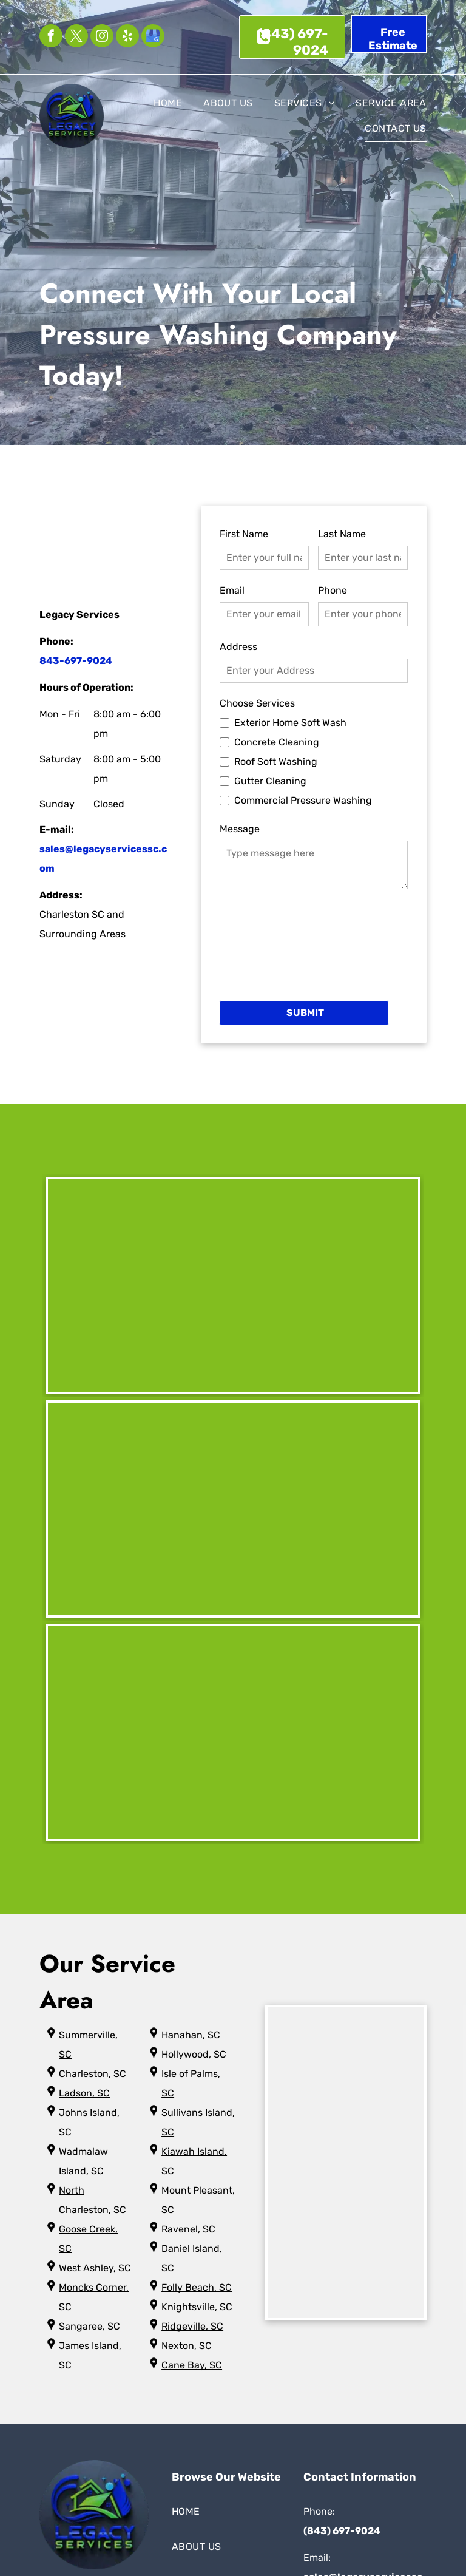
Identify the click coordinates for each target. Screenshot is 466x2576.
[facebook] (50, 37)
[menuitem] (157, 103)
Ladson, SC (84, 2093)
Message (240, 829)
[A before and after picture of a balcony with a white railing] (233, 1509)
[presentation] (269, 944)
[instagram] (101, 37)
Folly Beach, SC (196, 2287)
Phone (332, 590)
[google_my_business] (152, 37)
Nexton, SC (186, 2345)
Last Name (342, 534)
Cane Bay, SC (191, 2365)
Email (232, 590)
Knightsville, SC (196, 2307)
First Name (244, 534)
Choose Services (257, 703)
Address (238, 646)
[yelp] (127, 37)
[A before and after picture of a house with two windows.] (233, 1732)
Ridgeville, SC (192, 2326)
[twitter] (76, 37)
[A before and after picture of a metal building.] (233, 1285)
